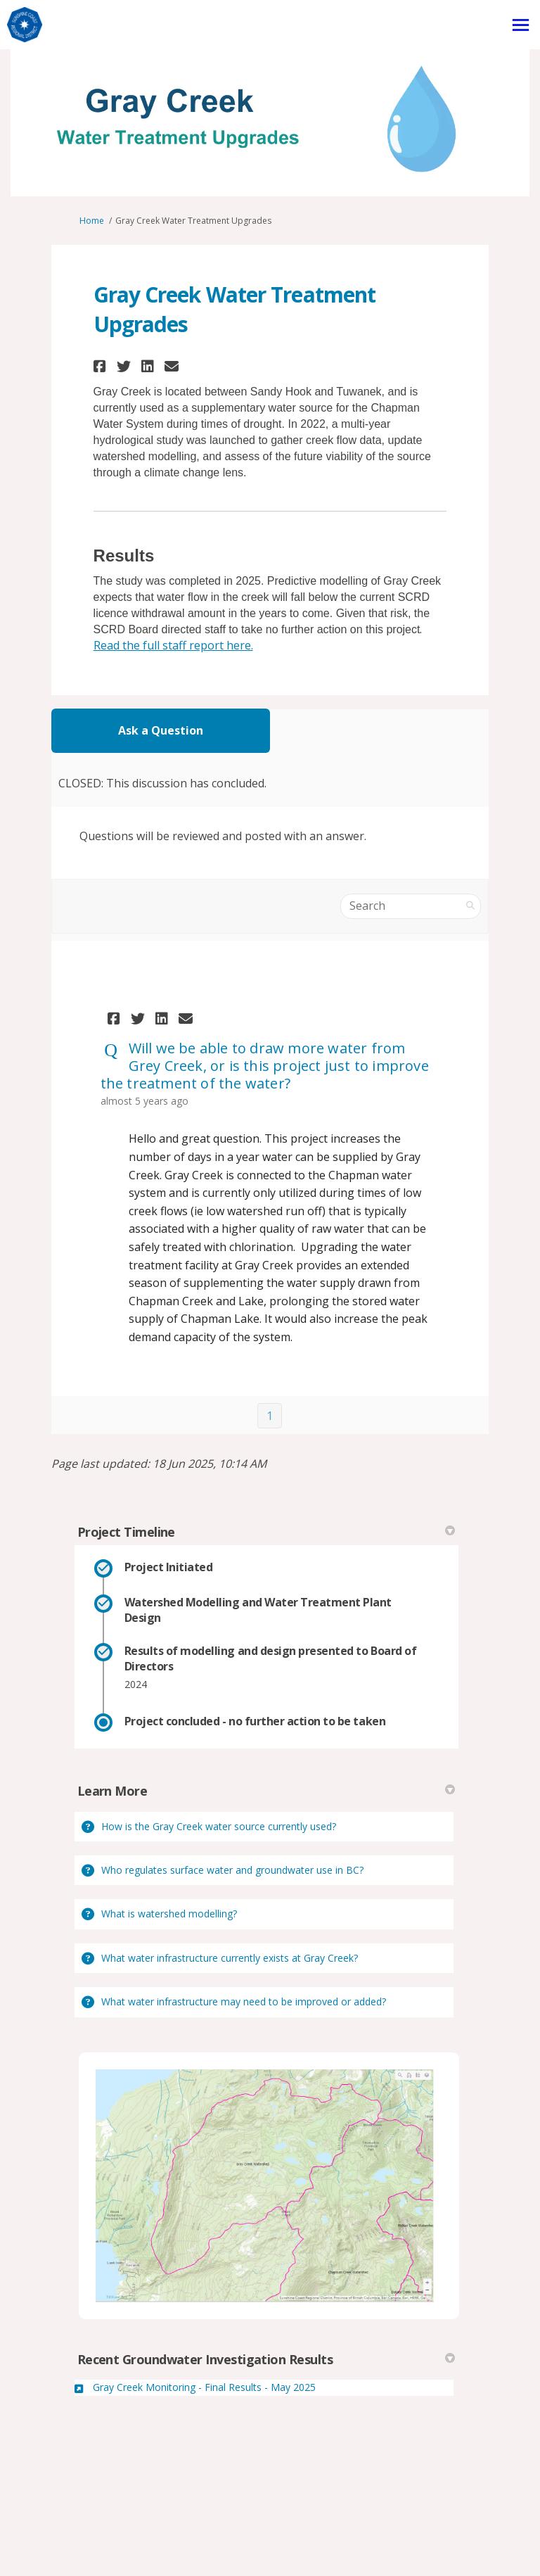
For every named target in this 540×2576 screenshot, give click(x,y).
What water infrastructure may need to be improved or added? (243, 2001)
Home (91, 221)
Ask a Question (160, 730)
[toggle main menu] (520, 25)
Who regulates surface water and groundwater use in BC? (232, 1870)
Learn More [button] (266, 1790)
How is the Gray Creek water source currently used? (218, 1826)
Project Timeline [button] (266, 1531)
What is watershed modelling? (169, 1913)
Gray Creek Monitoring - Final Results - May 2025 (204, 2387)
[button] (102, 366)
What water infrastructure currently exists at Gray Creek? (229, 1958)
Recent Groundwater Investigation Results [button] (266, 2359)
